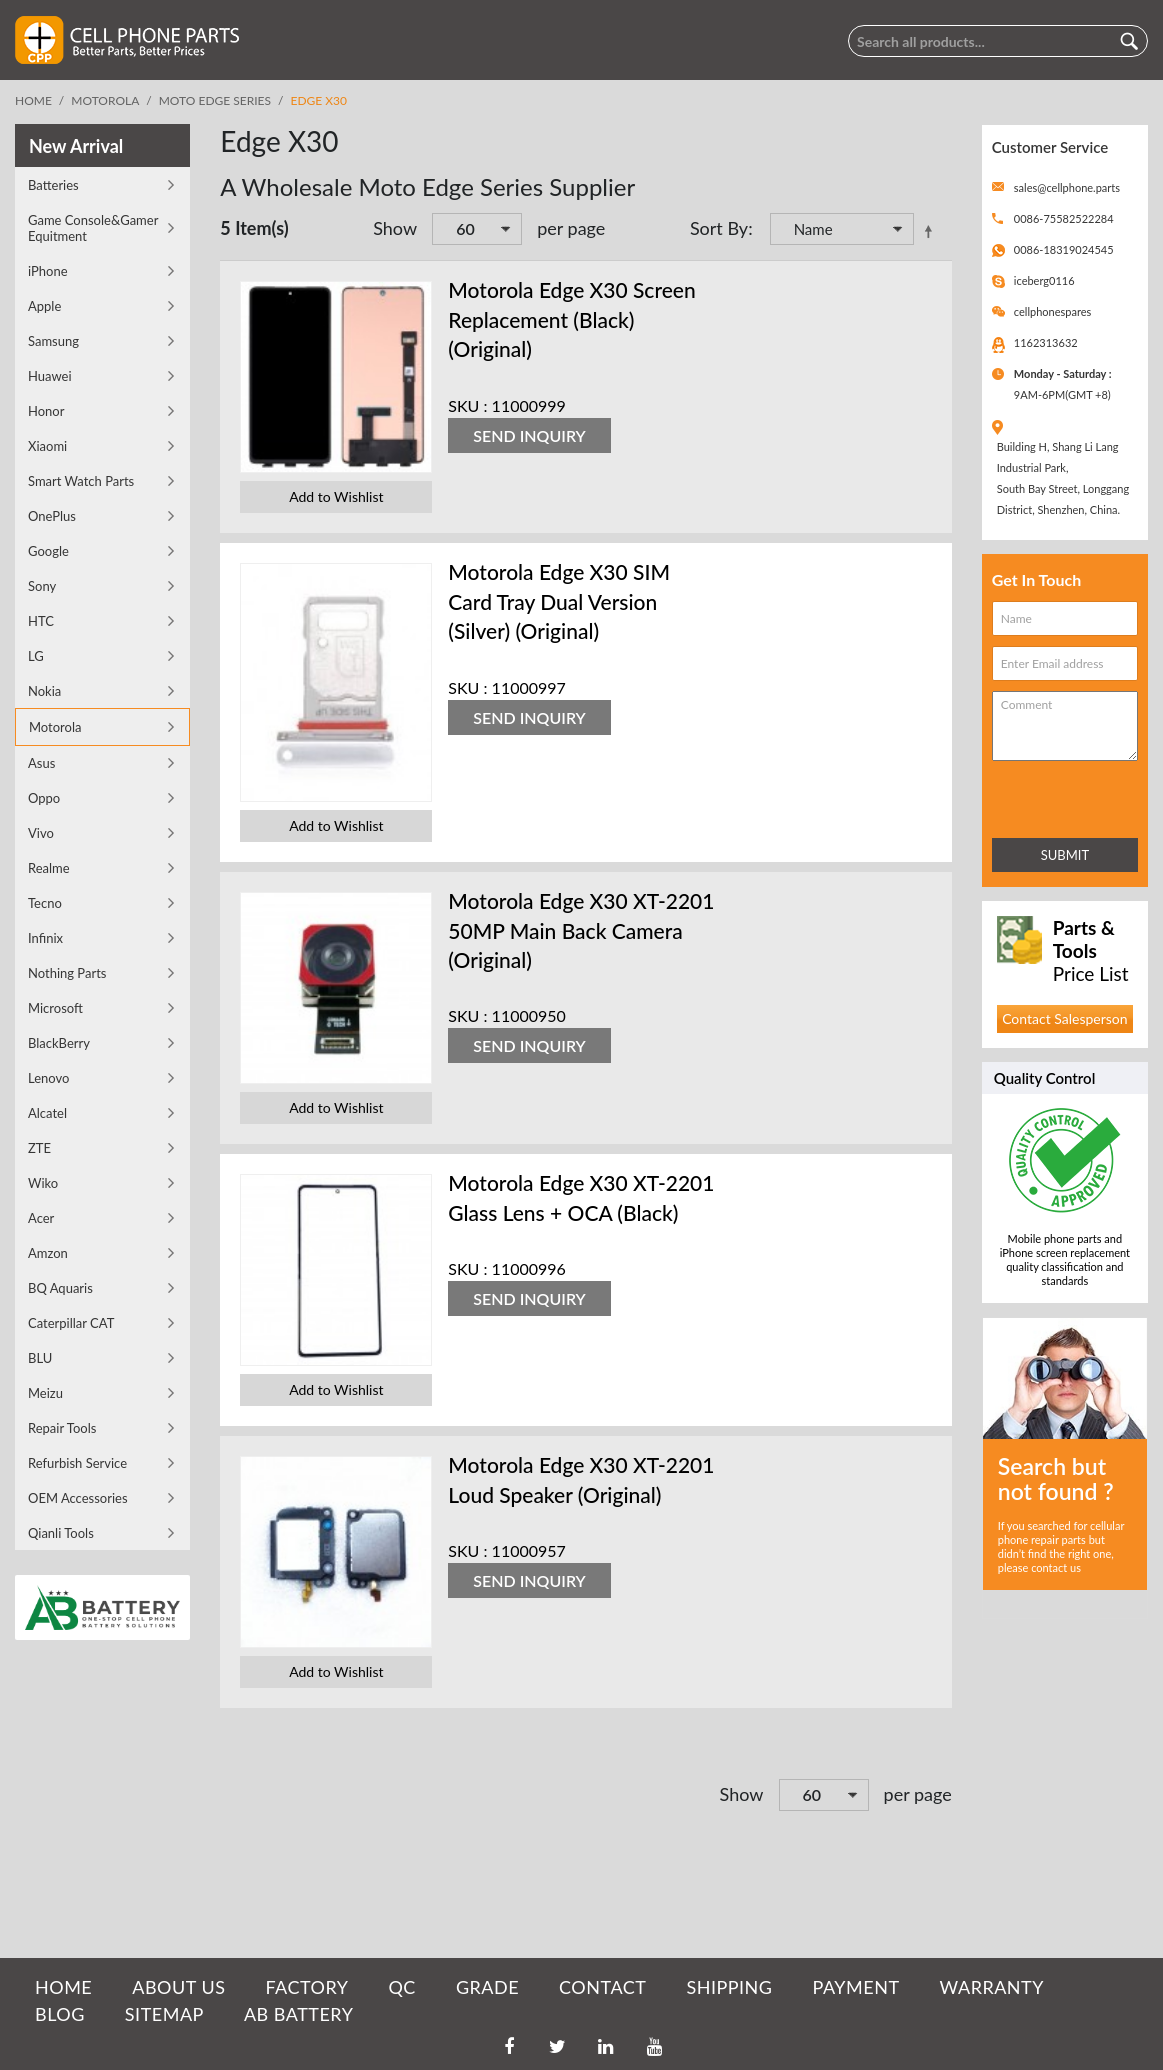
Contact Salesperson (1064, 1018)
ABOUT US (178, 1987)
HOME (63, 1987)
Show (395, 228)
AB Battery (298, 2014)
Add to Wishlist (336, 496)
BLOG (60, 2014)
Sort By (719, 228)
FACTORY (306, 1987)
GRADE (487, 1987)
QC (401, 1987)
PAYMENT (856, 1987)
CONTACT (602, 1987)
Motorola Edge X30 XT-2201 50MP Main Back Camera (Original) (581, 930)
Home (33, 100)
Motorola (105, 100)
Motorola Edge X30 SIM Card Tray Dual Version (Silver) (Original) (559, 601)
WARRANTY (992, 1987)
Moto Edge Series (215, 100)
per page (571, 228)
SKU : (467, 405)
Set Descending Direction (932, 231)
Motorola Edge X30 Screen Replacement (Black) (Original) (571, 319)
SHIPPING (729, 1987)
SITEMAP (164, 2014)
